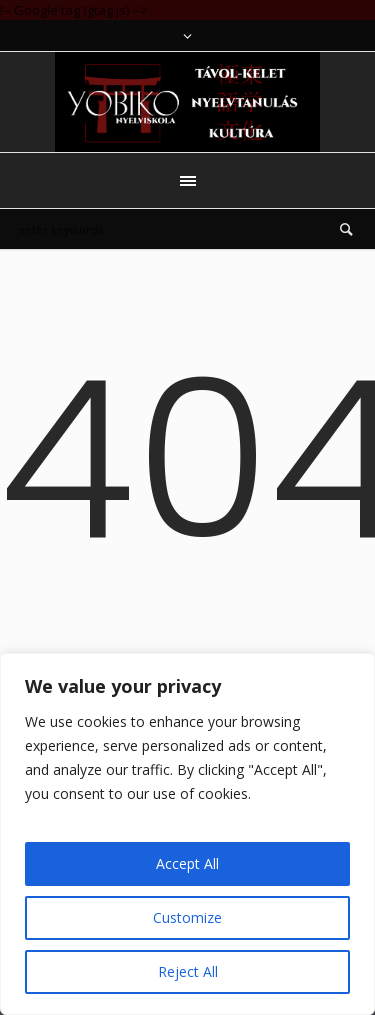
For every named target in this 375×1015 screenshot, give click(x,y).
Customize (187, 917)
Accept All (187, 863)
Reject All (188, 971)
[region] (187, 834)
